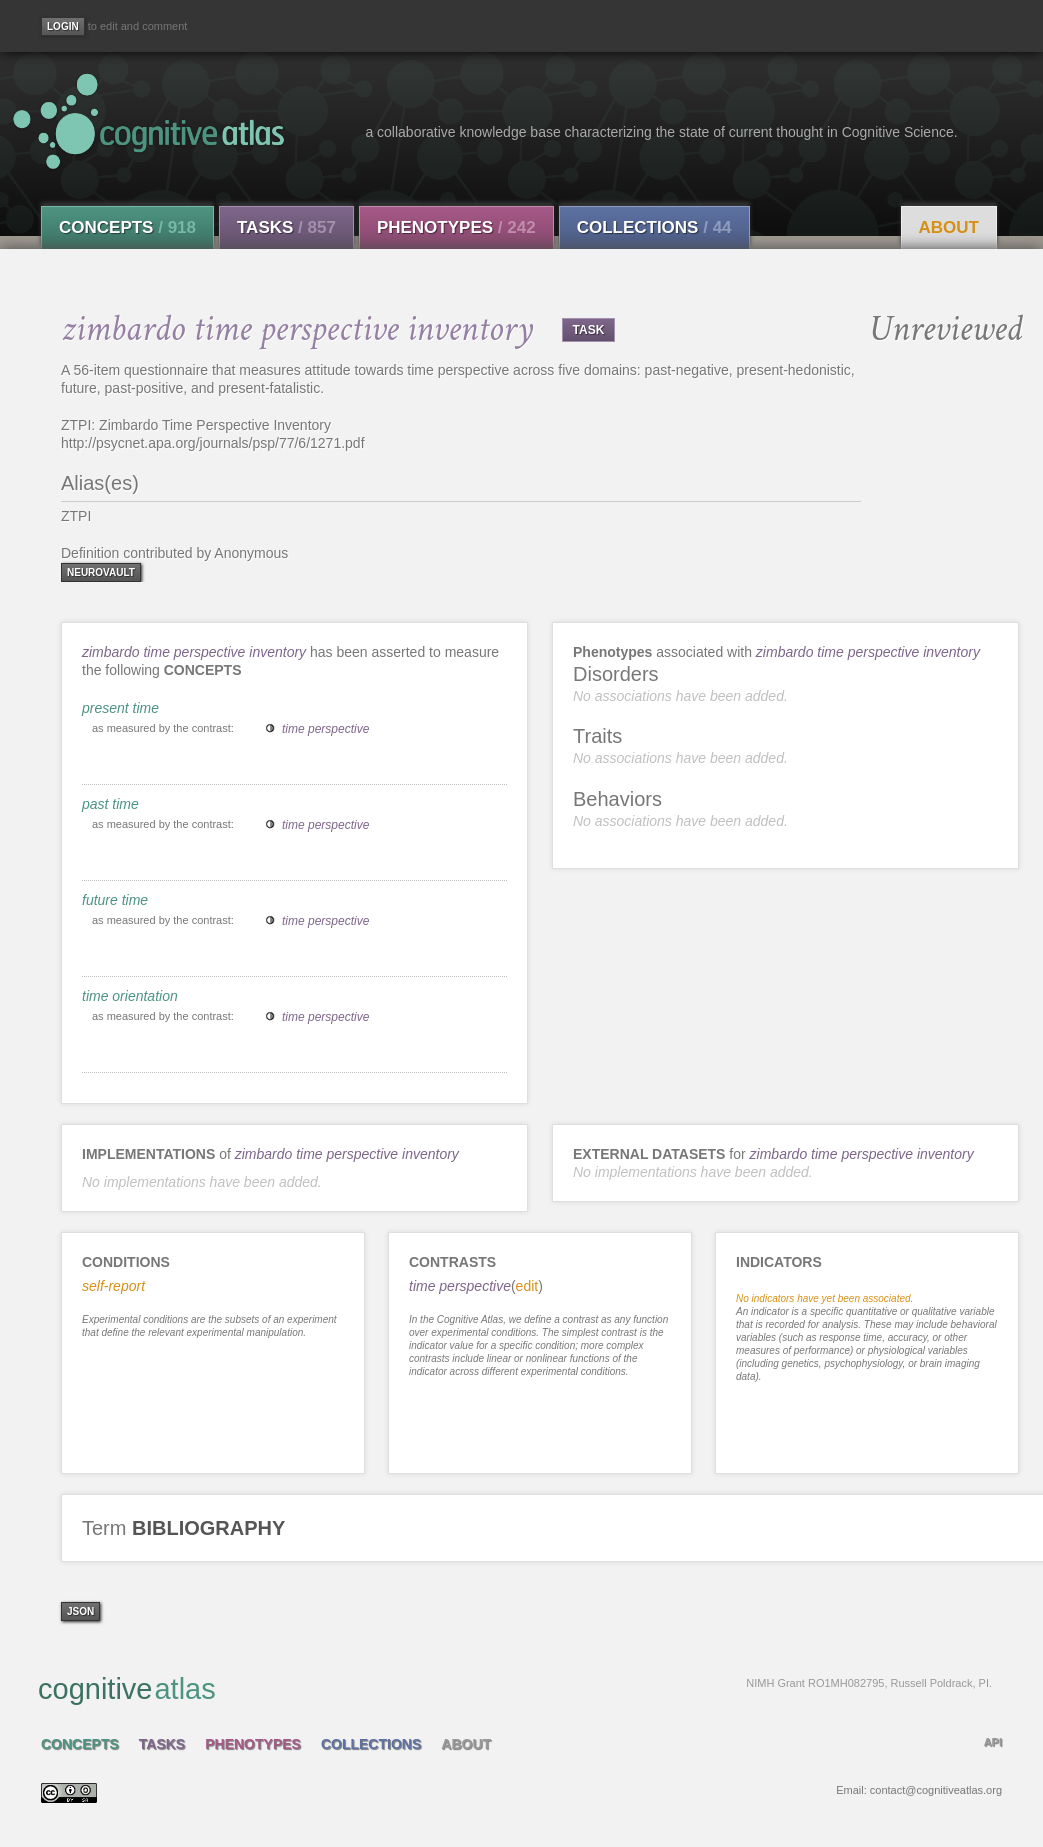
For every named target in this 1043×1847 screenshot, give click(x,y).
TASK (589, 330)
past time (110, 804)
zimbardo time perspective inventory (194, 652)
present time (120, 708)
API (993, 1742)
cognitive (515, 1688)
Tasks (286, 227)
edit (527, 1286)
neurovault (101, 572)
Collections (654, 227)
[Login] (63, 26)
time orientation (130, 996)
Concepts (127, 227)
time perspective (325, 729)
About (949, 227)
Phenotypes (456, 227)
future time (115, 900)
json (80, 1611)
